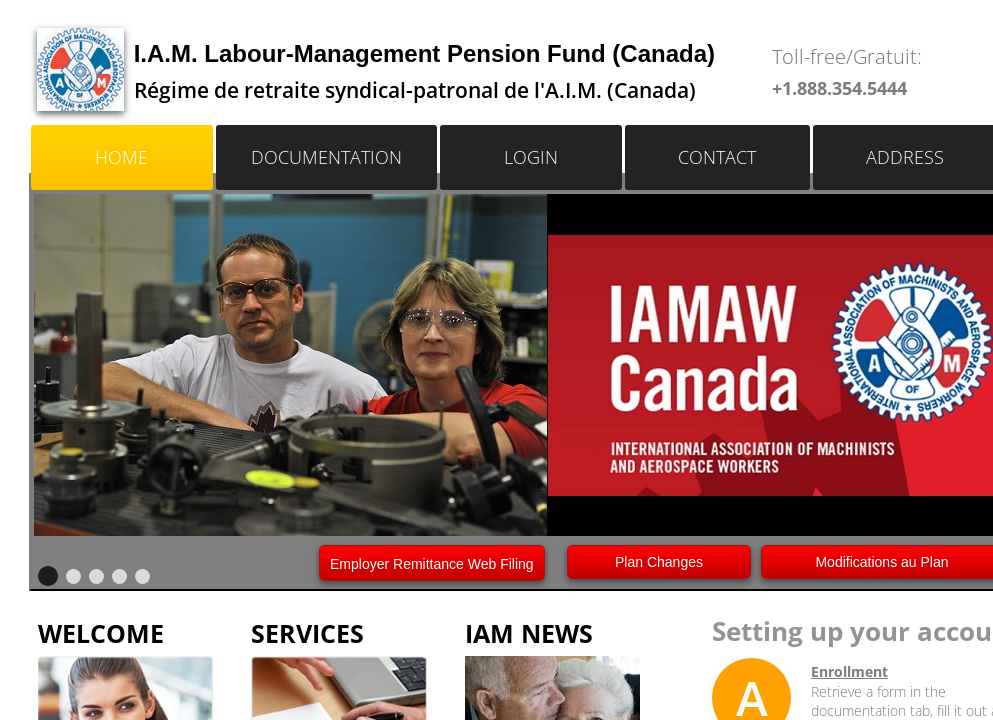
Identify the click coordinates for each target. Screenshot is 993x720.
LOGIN (531, 157)
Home (121, 157)
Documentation (326, 157)
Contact (717, 157)
